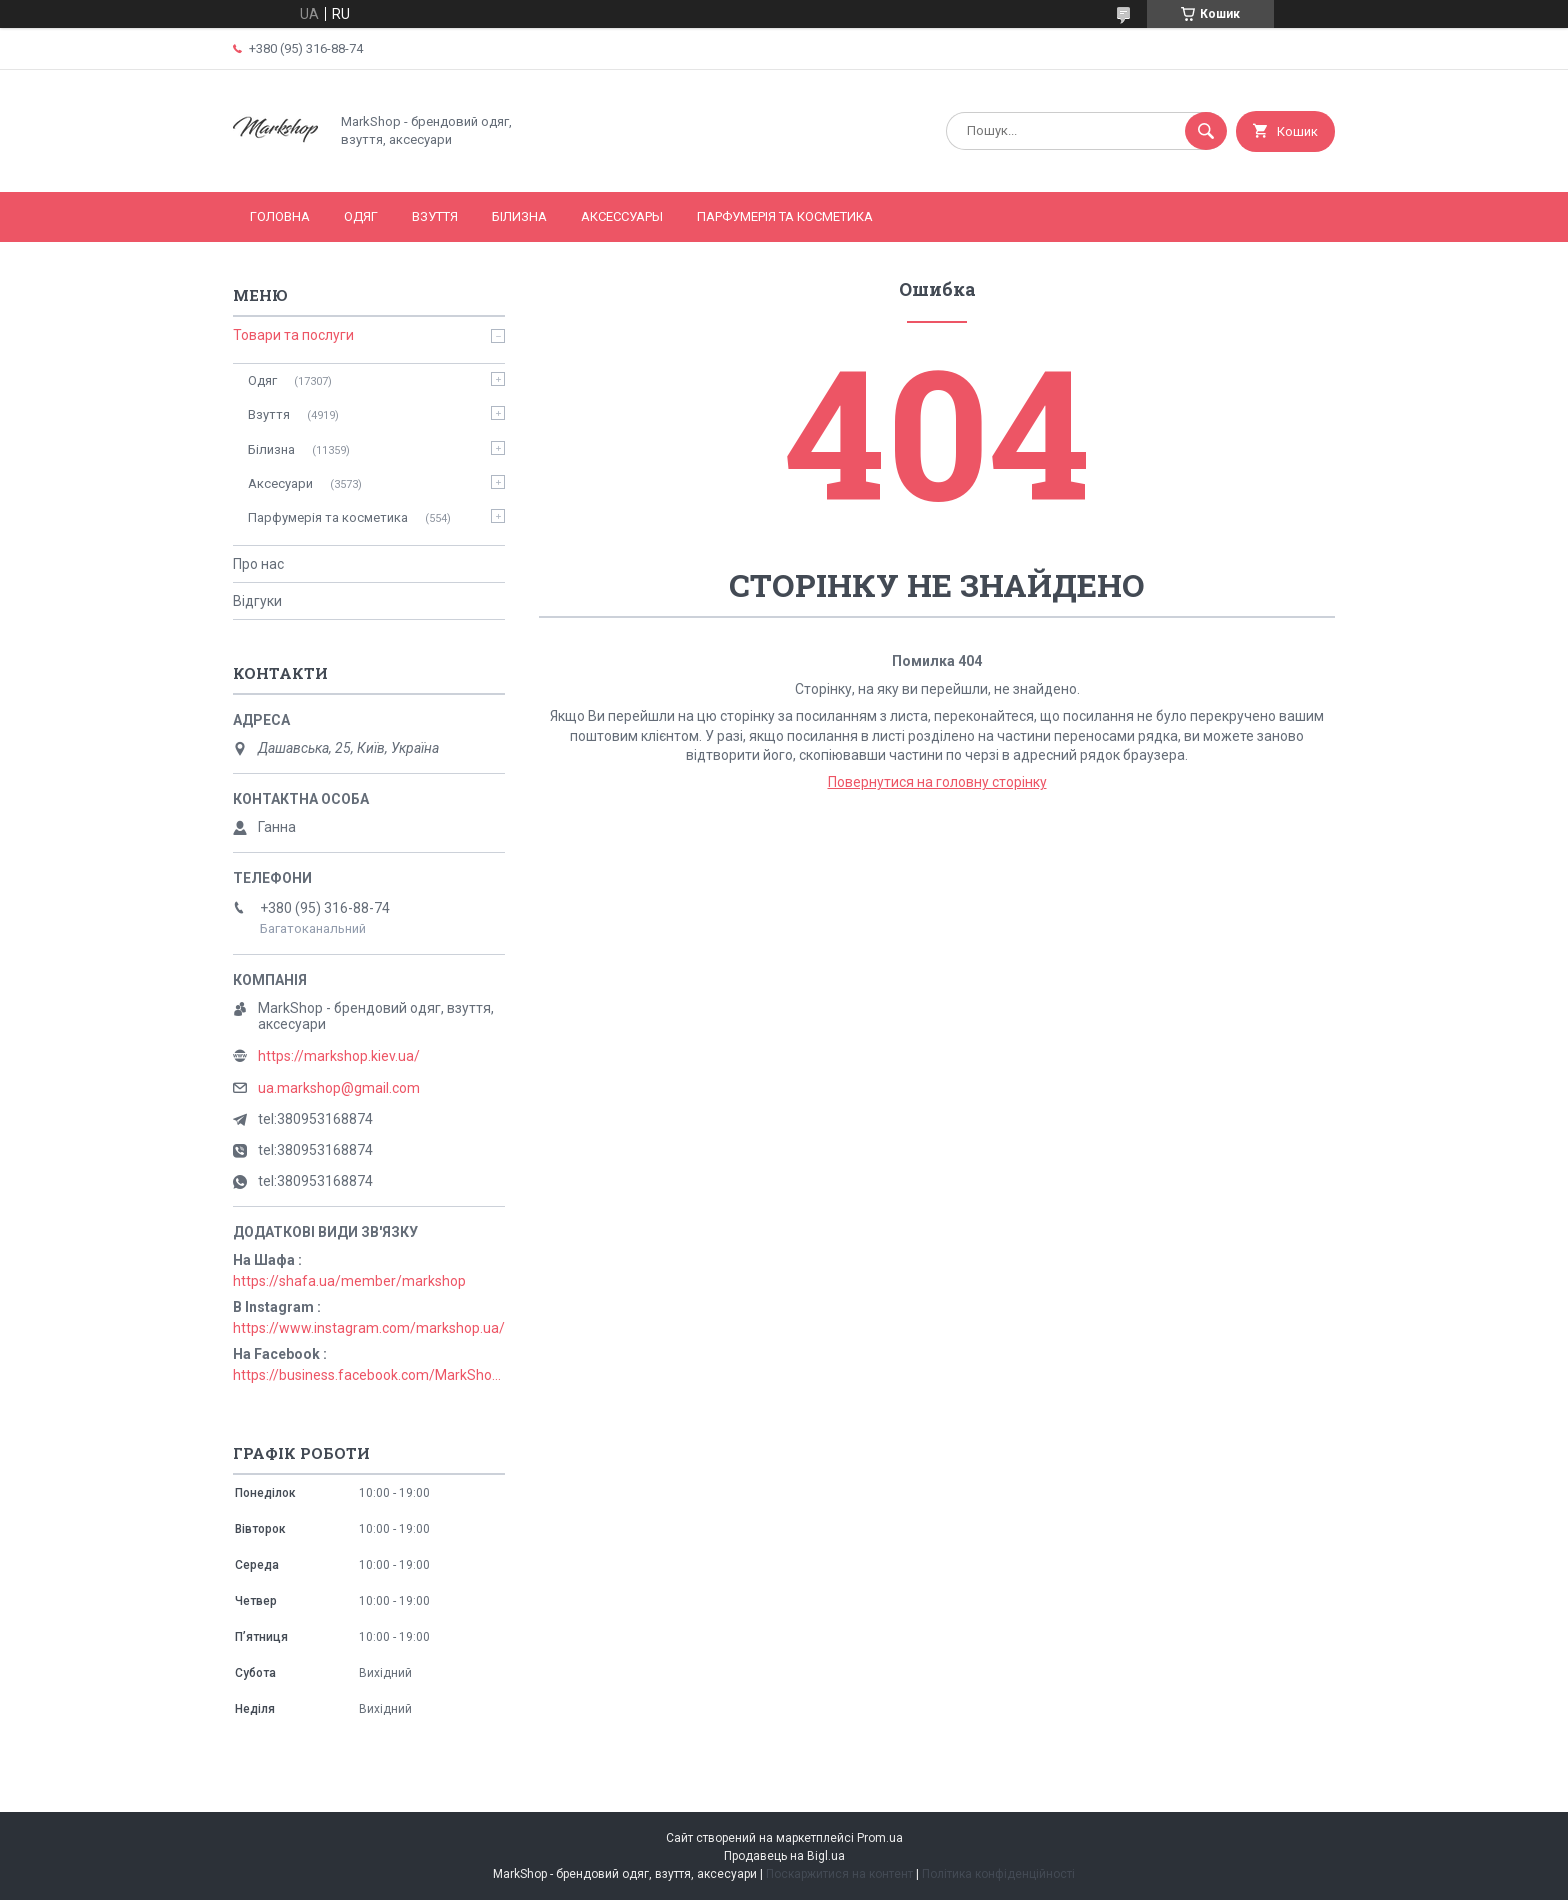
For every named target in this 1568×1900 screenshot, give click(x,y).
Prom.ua (880, 1838)
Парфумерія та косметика (785, 216)
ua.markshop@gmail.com (339, 1088)
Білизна (519, 216)
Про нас (258, 564)
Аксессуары (622, 216)
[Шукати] (1206, 131)
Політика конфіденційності (998, 1874)
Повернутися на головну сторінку (937, 782)
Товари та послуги (293, 335)
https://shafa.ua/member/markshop (349, 1281)
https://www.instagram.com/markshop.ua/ (369, 1328)
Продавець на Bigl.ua (784, 1856)
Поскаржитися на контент (839, 1874)
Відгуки (257, 601)
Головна (280, 216)
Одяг (361, 216)
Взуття (435, 216)
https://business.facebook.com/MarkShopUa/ (369, 1375)
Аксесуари (280, 483)
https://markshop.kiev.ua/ (339, 1056)
